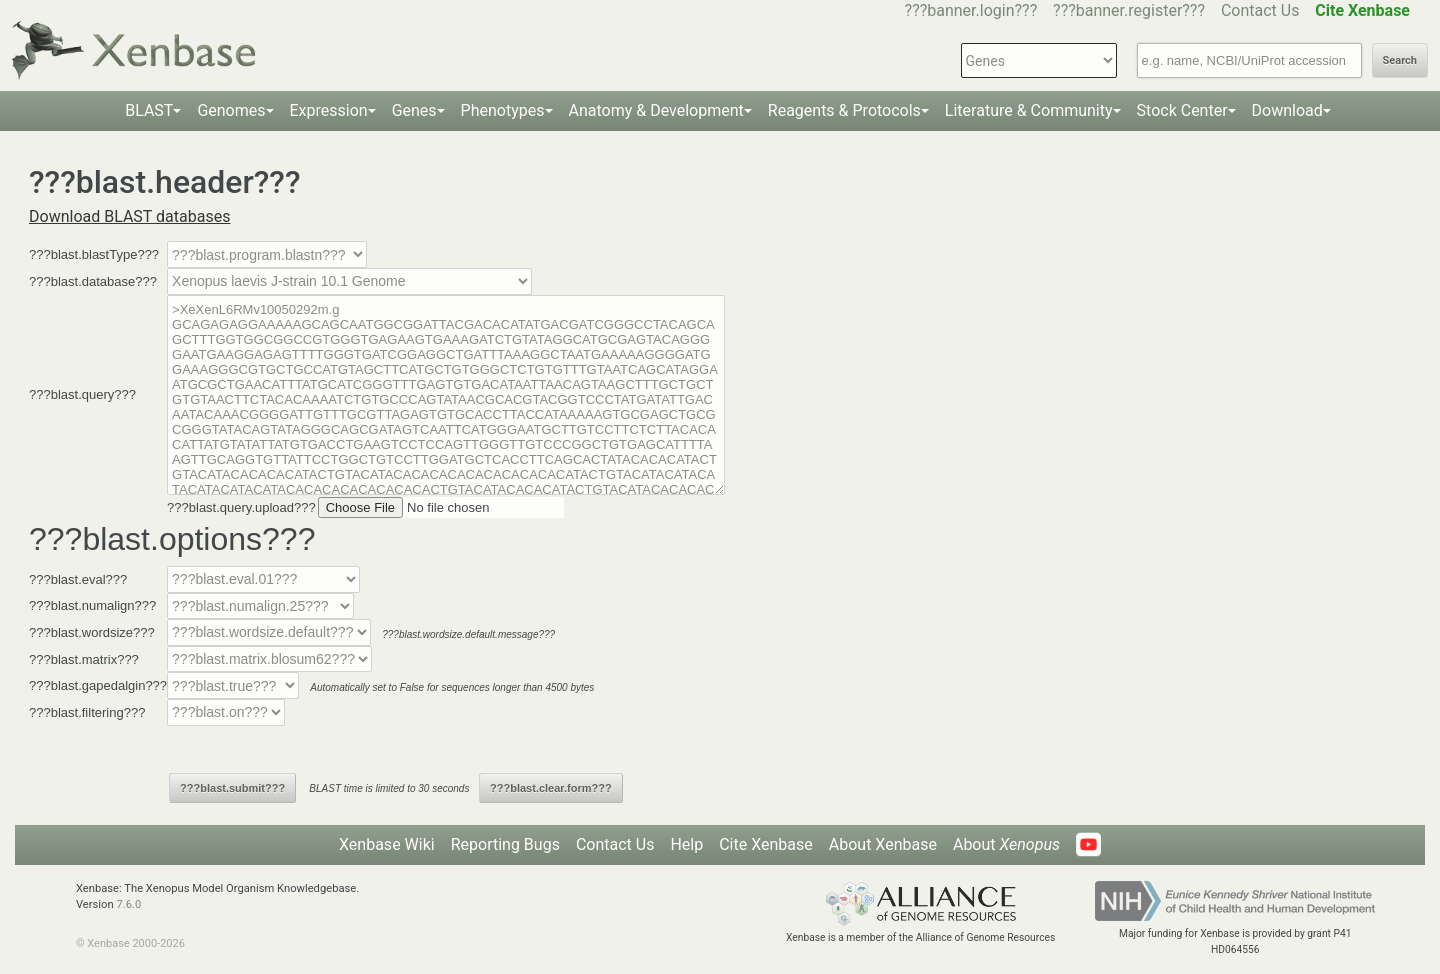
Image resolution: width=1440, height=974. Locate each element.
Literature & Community (1029, 110)
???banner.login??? (971, 10)
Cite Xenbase (766, 844)
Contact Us (1260, 10)
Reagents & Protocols (844, 110)
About (1006, 844)
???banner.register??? (1129, 10)
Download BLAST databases (129, 216)
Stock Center (1182, 110)
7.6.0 (128, 904)
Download (1287, 110)
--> (349, 281)
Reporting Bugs (505, 844)
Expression (329, 110)
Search (1400, 60)
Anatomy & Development (656, 110)
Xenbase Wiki (387, 844)
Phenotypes (503, 110)
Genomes (231, 110)
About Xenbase (883, 844)
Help (686, 844)
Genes (414, 110)
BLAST (149, 110)
